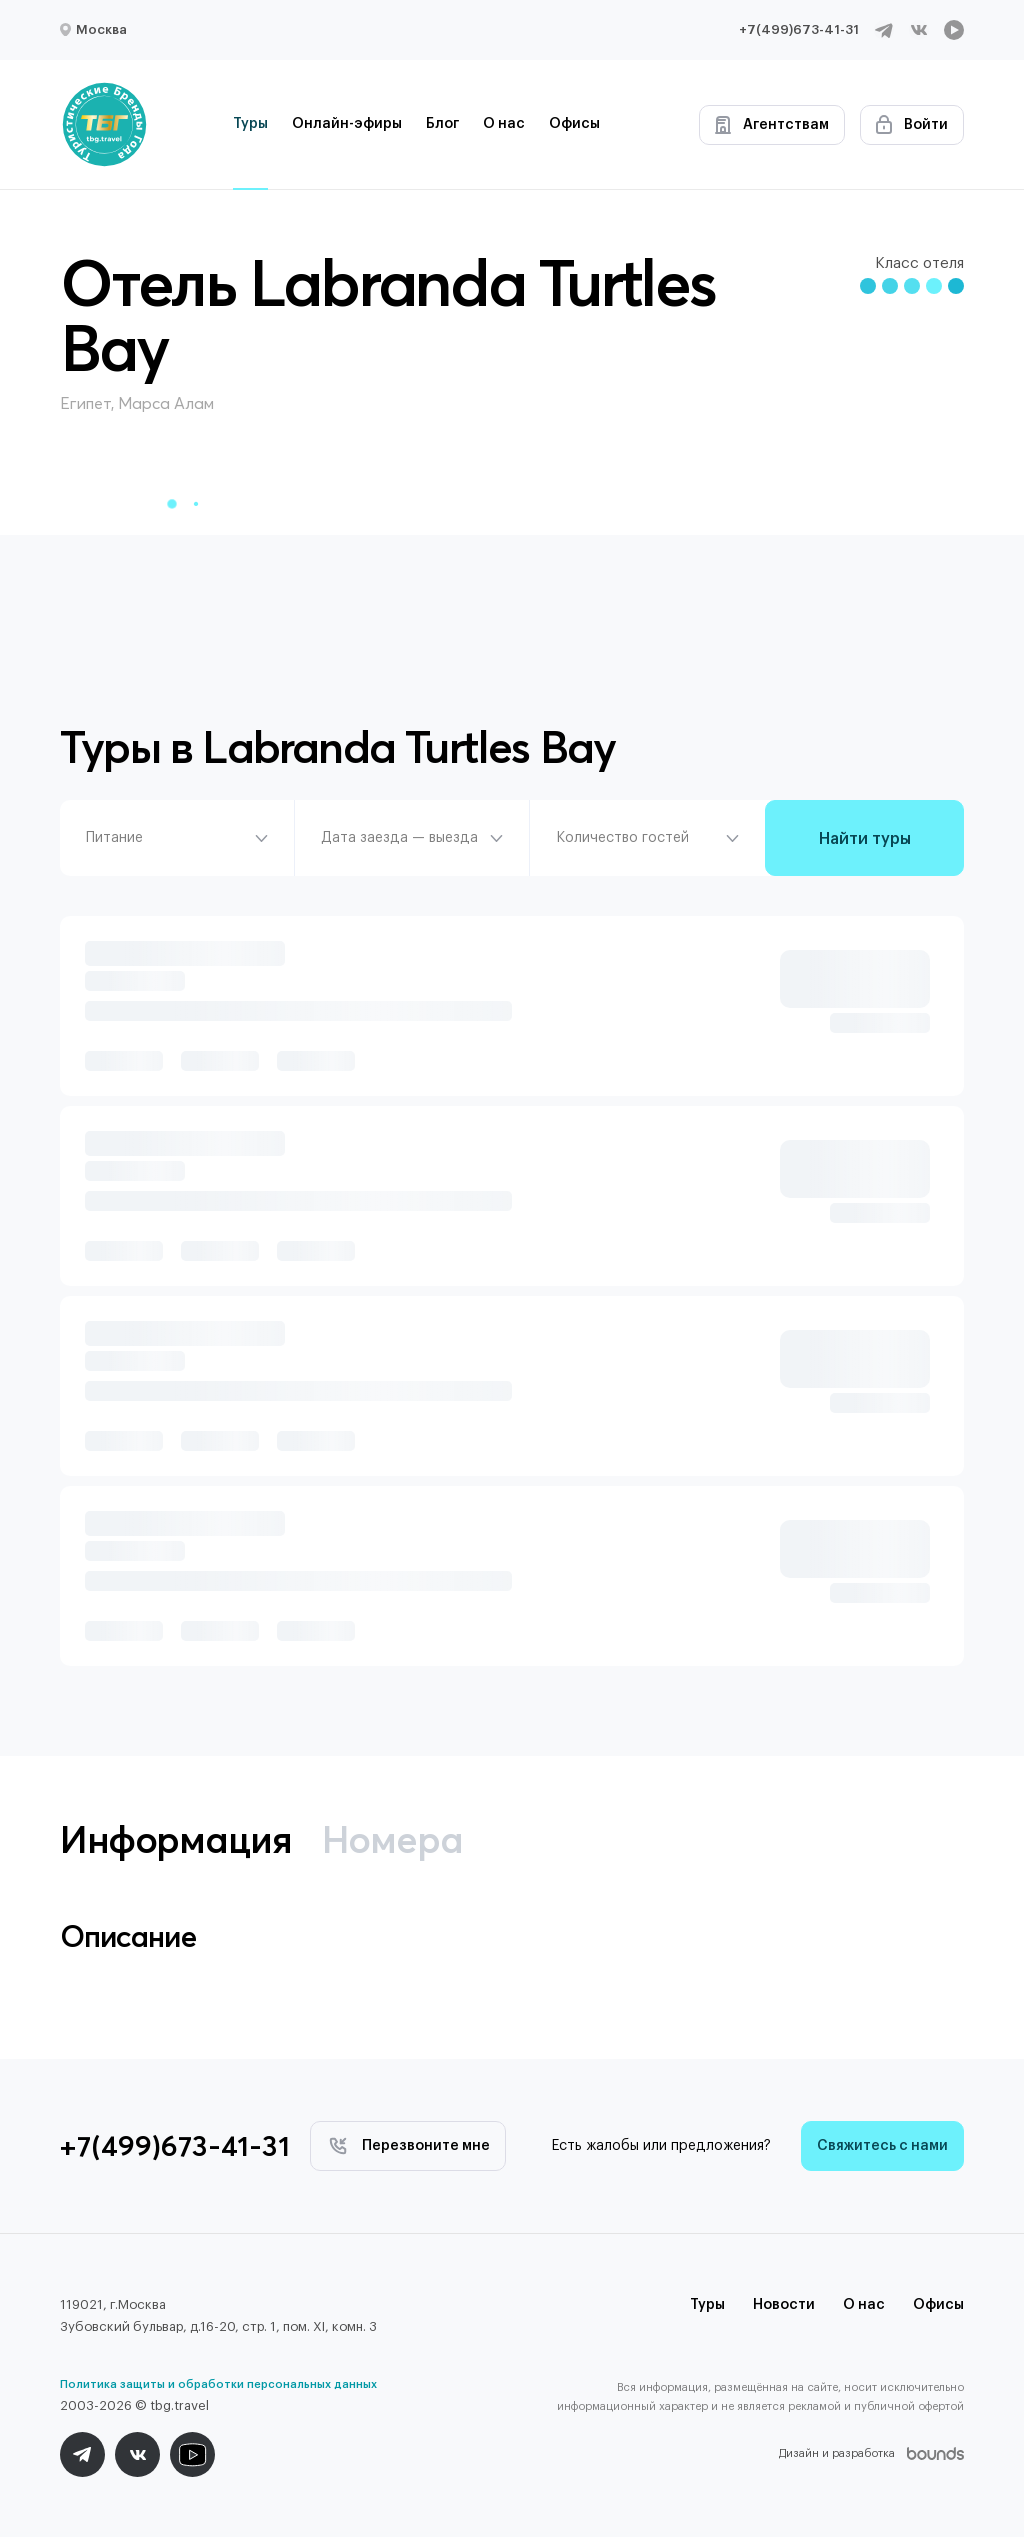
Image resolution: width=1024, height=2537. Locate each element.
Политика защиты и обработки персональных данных (218, 2384)
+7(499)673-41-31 (799, 29)
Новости (784, 2305)
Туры (250, 124)
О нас (504, 124)
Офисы (574, 124)
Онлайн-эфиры (347, 124)
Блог (442, 124)
